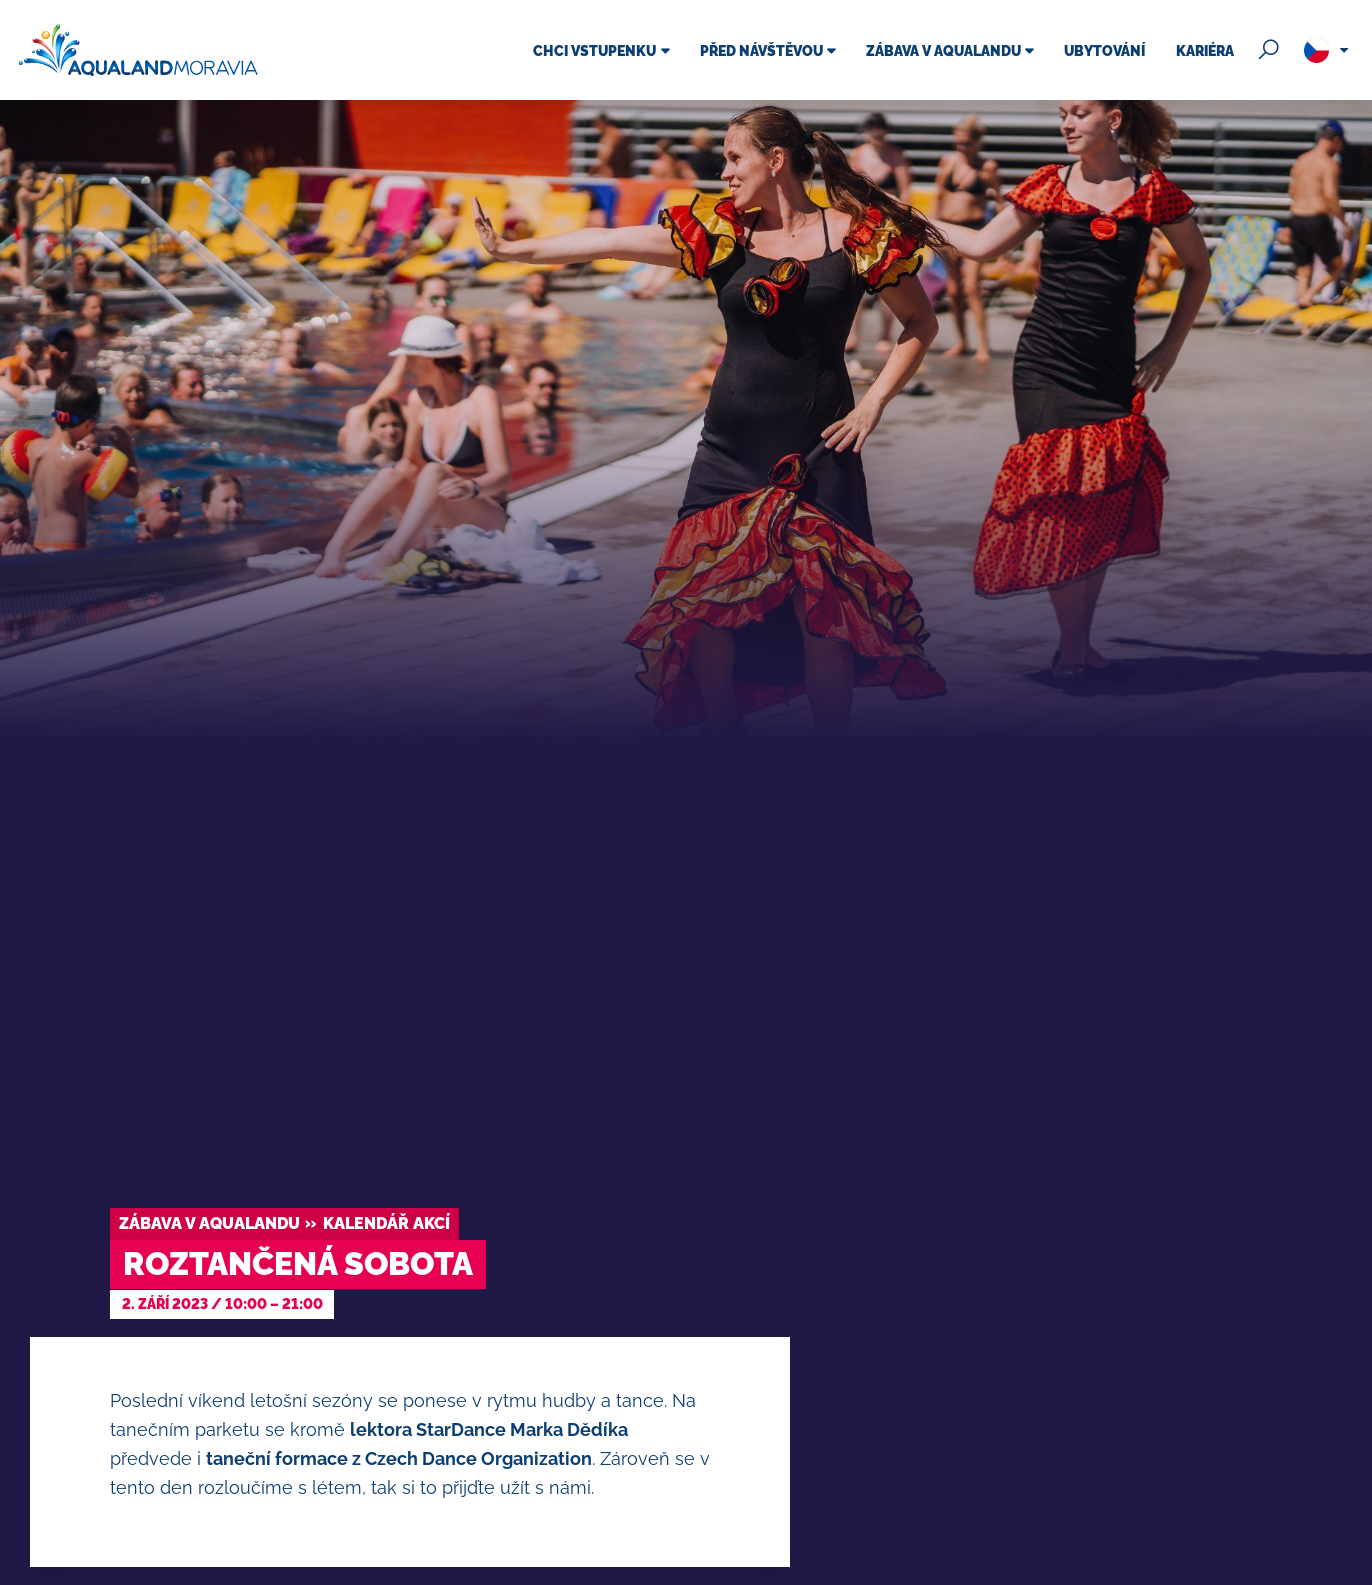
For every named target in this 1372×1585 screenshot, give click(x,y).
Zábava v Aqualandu (209, 1223)
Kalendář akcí (386, 1223)
